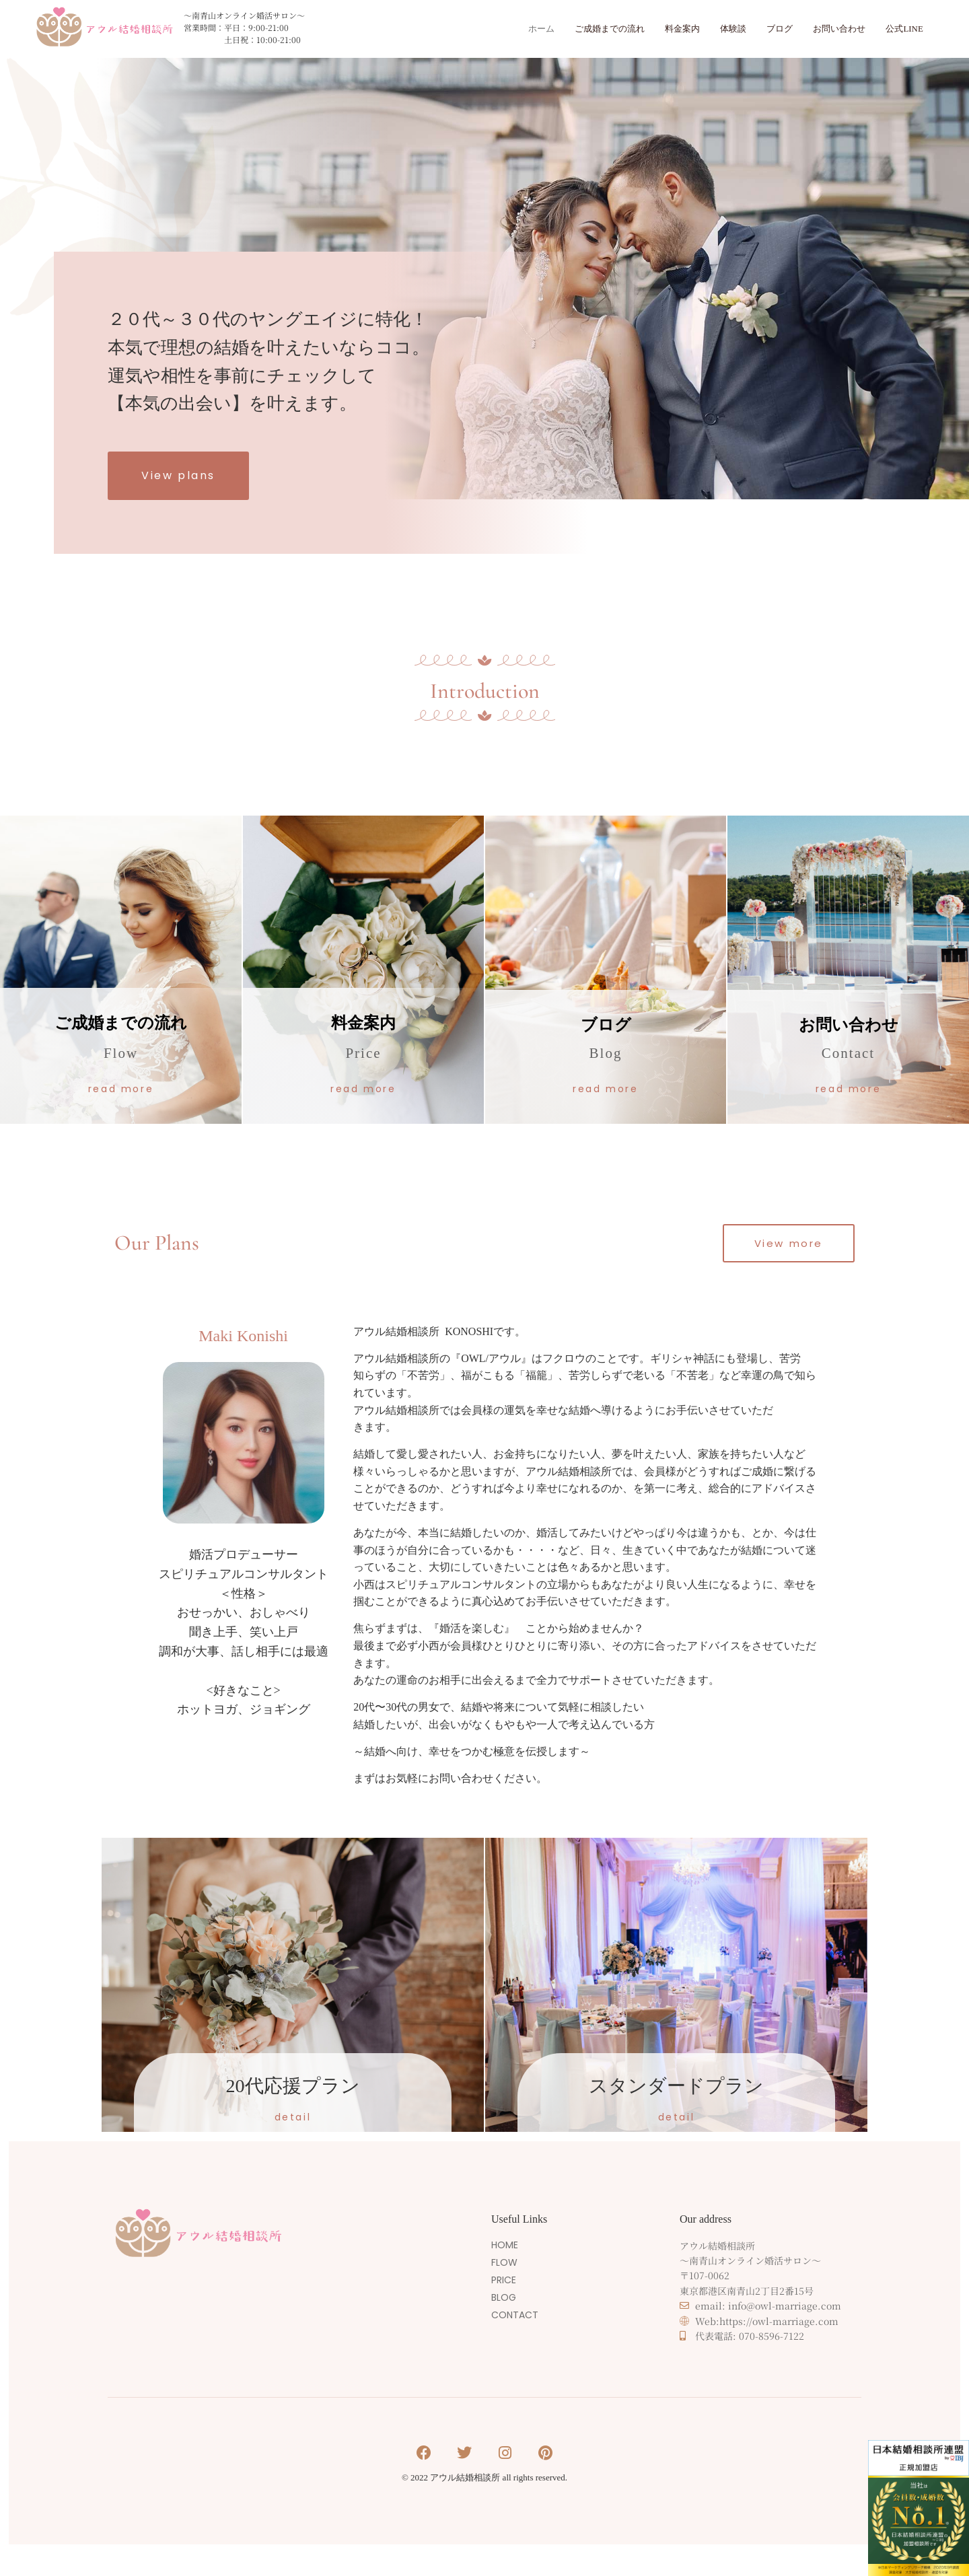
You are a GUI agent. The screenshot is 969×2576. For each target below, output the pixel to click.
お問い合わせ (829, 29)
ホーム (502, 29)
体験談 (713, 29)
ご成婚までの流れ (577, 29)
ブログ (764, 29)
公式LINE (901, 29)
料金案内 (658, 29)
